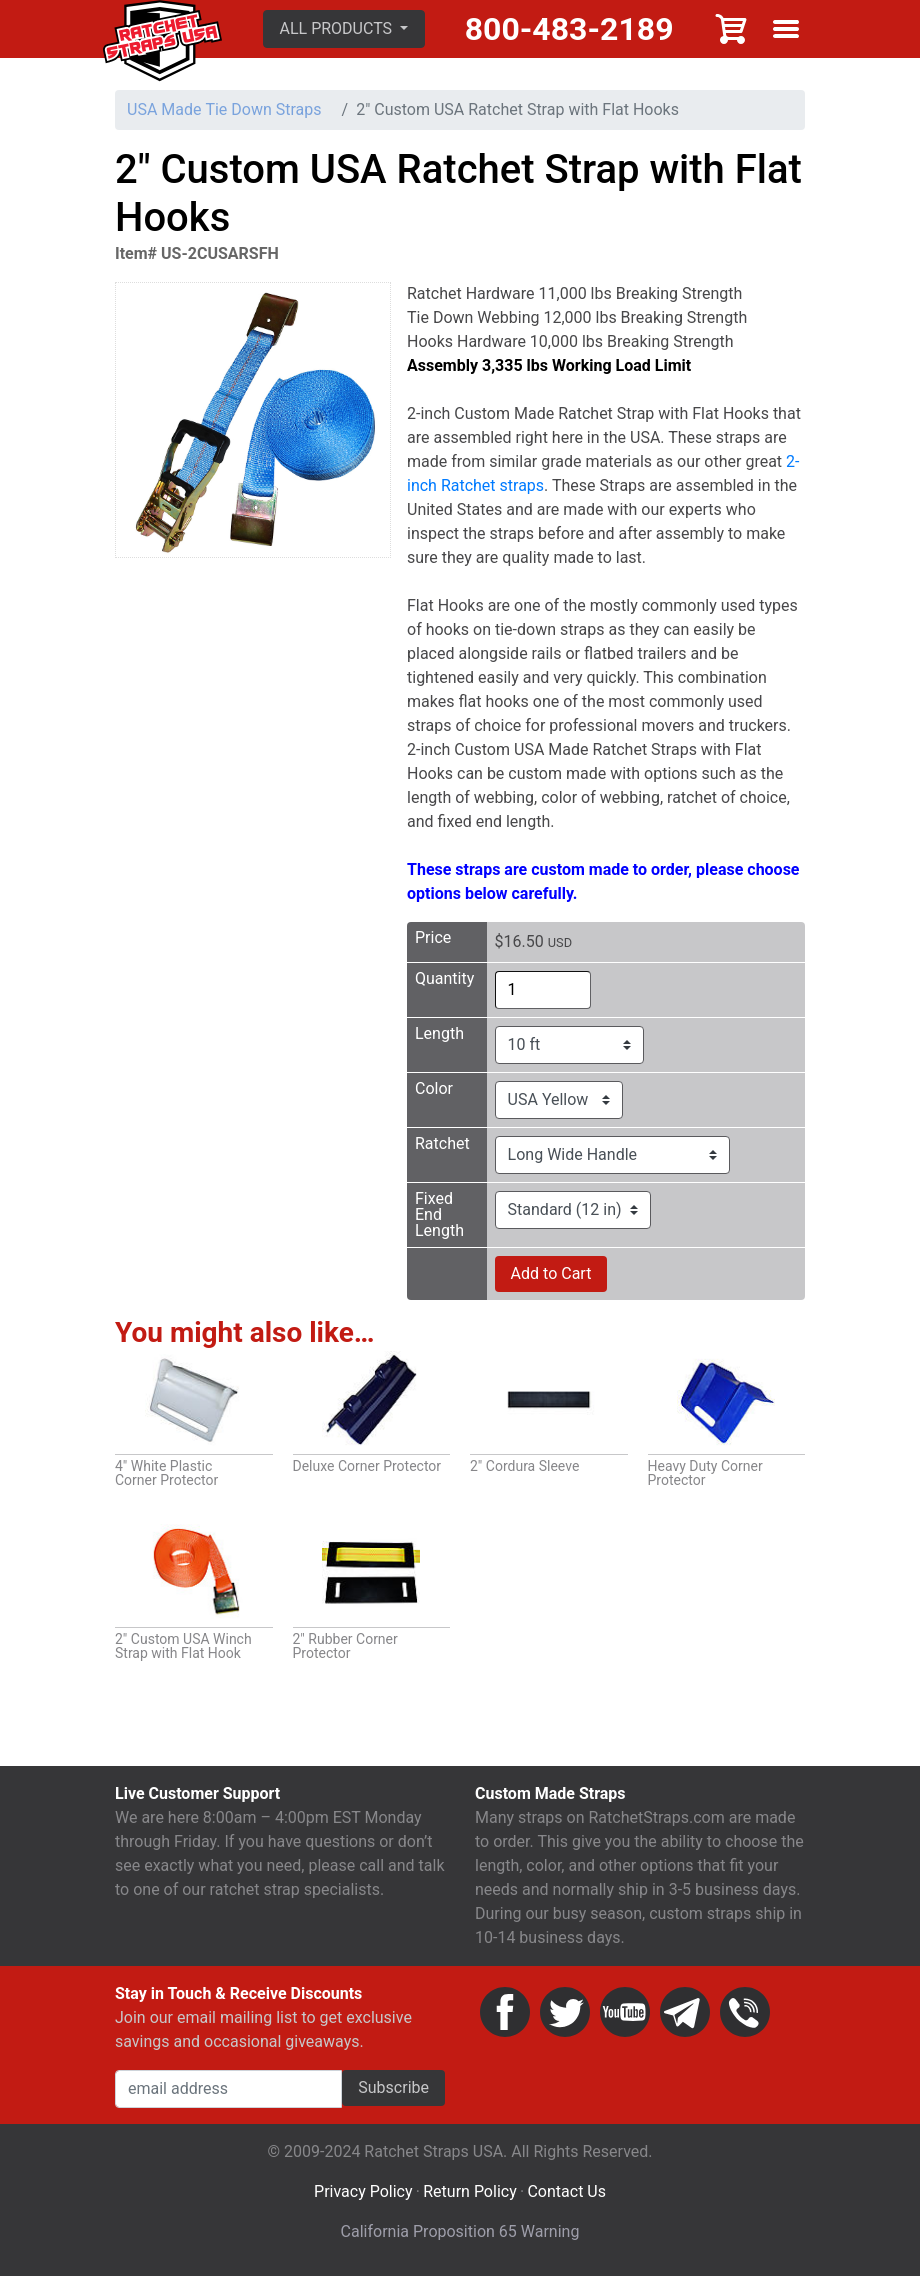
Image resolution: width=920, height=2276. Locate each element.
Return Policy (469, 2191)
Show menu (786, 29)
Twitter (565, 2012)
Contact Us (566, 2191)
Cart (732, 29)
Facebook (505, 2012)
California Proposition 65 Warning (460, 2231)
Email (685, 2012)
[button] (344, 29)
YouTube (625, 2012)
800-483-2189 (569, 29)
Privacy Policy (363, 2191)
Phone (745, 2012)
